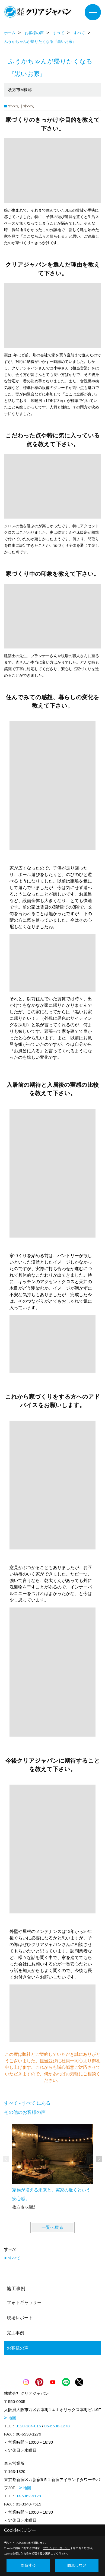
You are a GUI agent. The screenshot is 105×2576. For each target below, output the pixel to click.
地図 (12, 2417)
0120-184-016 (28, 2426)
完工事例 (15, 2333)
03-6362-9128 (28, 2496)
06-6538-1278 (56, 2426)
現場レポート (20, 2317)
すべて (14, 2258)
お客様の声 (17, 2348)
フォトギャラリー (24, 2302)
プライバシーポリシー (56, 2548)
